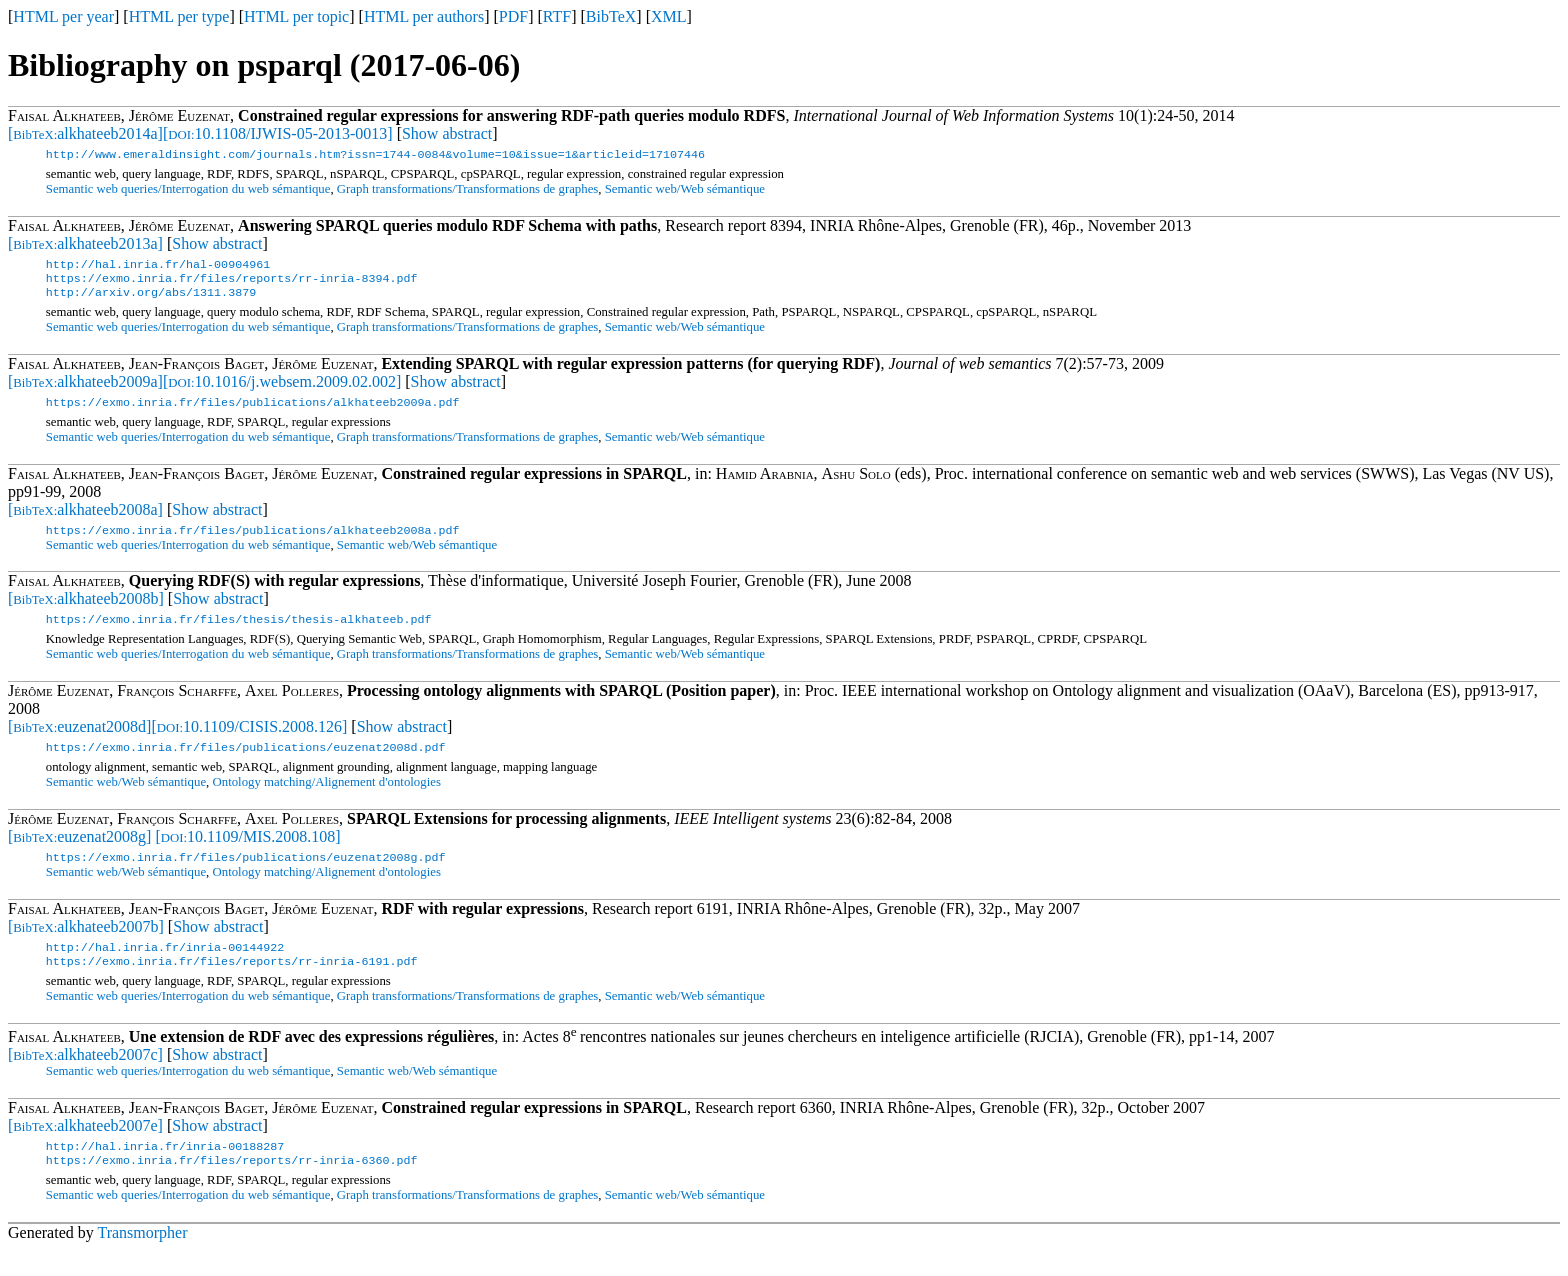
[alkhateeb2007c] (85, 1076)
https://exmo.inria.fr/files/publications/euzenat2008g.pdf (246, 875)
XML (669, 16)
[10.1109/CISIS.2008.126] (249, 740)
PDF (513, 16)
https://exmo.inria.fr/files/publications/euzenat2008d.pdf (246, 763)
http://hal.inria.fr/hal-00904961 (158, 268)
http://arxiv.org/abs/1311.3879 (151, 300)
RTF (557, 16)
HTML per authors (424, 16)
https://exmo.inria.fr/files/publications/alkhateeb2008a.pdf (253, 542)
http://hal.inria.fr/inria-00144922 (165, 967)
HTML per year (63, 16)
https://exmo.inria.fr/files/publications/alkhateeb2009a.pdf (253, 412)
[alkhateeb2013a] (85, 245)
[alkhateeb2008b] (86, 610)
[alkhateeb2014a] (85, 133)
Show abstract (447, 133)
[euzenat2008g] (79, 852)
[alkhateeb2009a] (85, 389)
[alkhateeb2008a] (85, 519)
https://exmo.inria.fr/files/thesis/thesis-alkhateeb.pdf (239, 633)
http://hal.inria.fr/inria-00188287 (165, 1170)
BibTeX (611, 16)
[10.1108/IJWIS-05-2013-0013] (278, 133)
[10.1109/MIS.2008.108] (247, 852)
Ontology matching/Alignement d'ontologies (327, 798)
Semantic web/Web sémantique (685, 191)
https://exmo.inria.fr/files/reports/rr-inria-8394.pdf (232, 284)
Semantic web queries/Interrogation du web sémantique (188, 191)
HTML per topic (296, 16)
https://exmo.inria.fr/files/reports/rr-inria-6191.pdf (232, 983)
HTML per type (179, 16)
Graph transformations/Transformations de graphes (467, 191)
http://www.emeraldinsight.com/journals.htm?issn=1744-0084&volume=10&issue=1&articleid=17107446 (375, 156)
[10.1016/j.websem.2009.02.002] (282, 389)
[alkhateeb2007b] (86, 944)
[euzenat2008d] (79, 740)
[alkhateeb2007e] (85, 1147)
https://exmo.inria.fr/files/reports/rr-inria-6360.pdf (232, 1186)
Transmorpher (142, 1258)
